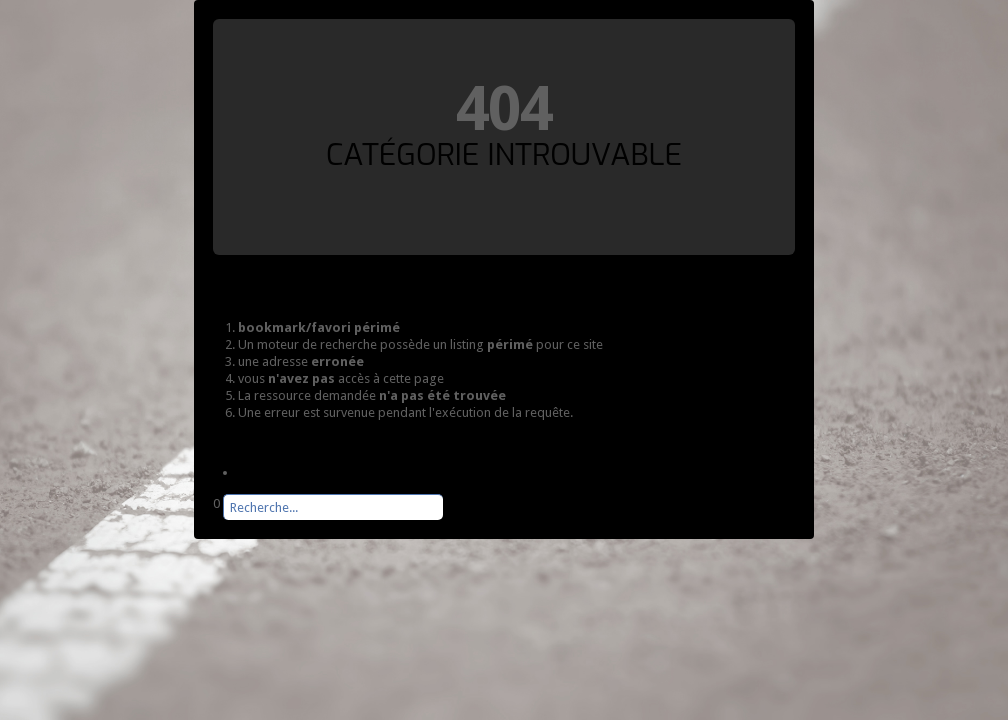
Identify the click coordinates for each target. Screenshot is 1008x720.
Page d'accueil (279, 472)
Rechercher (213, 520)
